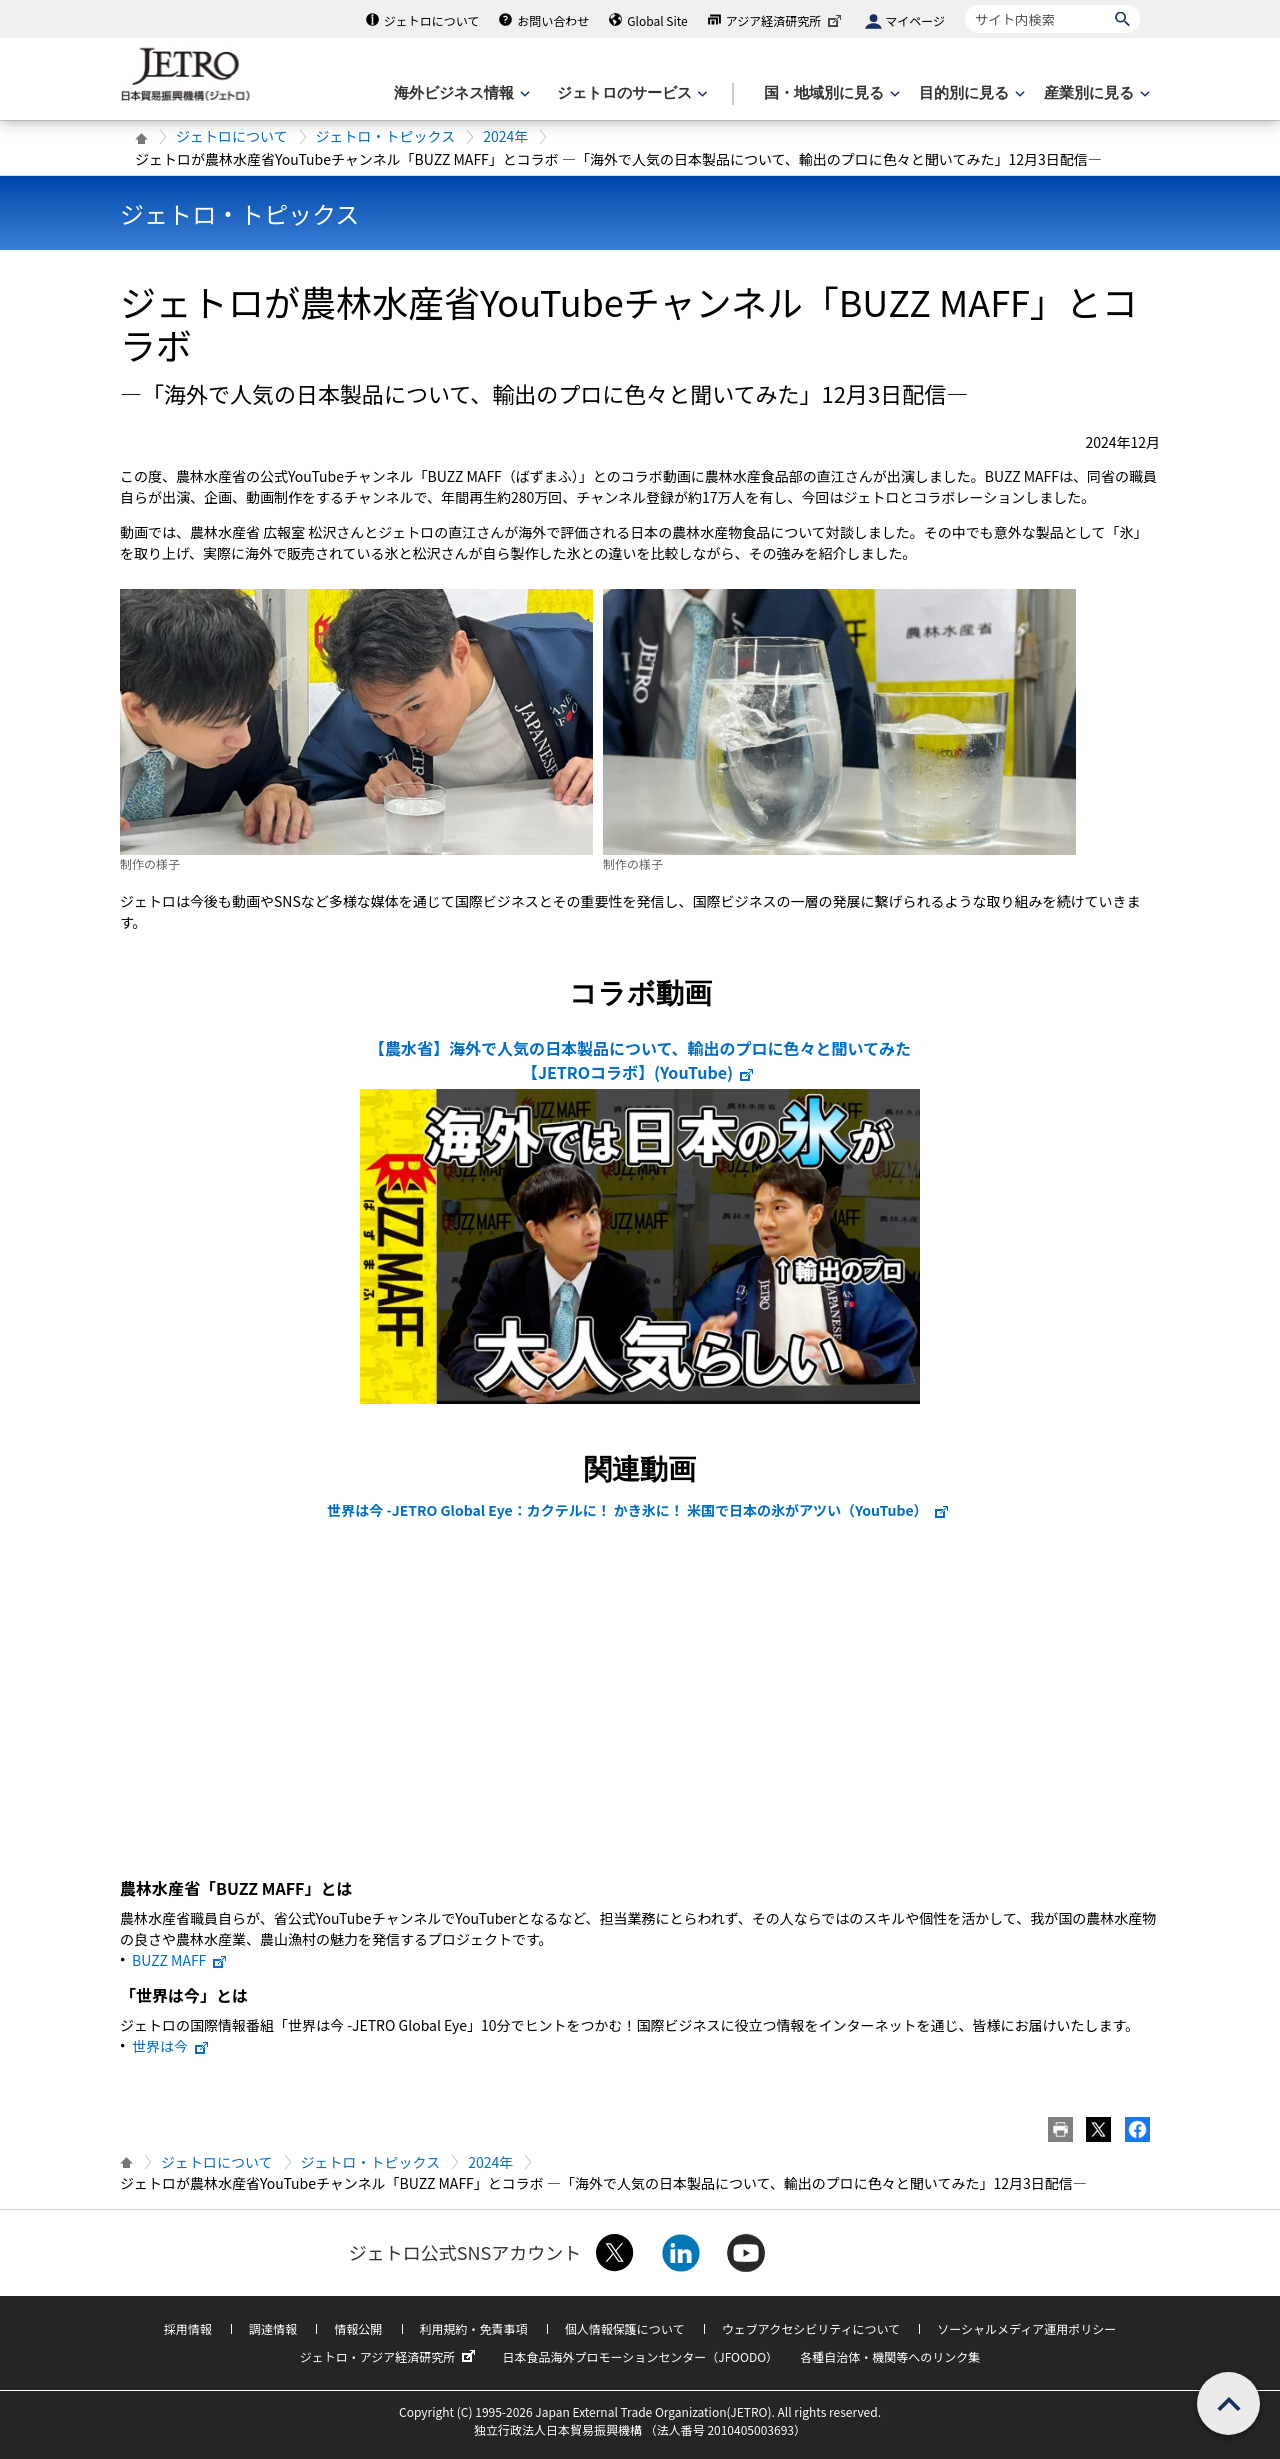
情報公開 (358, 2328)
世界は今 (171, 2046)
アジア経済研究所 (786, 20)
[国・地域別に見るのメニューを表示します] (830, 93)
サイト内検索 (964, 4)
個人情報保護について (625, 2328)
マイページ (915, 20)
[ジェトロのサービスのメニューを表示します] (630, 93)
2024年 (505, 136)
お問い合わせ (553, 20)
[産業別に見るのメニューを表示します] (1095, 93)
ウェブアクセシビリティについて (811, 2328)
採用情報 (188, 2328)
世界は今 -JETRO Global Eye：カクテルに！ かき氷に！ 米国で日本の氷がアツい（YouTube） (638, 1510)
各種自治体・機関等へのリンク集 (890, 2356)
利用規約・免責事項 (474, 2328)
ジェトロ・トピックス (386, 136)
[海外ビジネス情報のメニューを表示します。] (460, 93)
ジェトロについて (432, 20)
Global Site (657, 20)
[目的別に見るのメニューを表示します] (970, 93)
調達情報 (273, 2328)
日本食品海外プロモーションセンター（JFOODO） (640, 2356)
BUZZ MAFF (180, 1960)
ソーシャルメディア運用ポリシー (1026, 2328)
